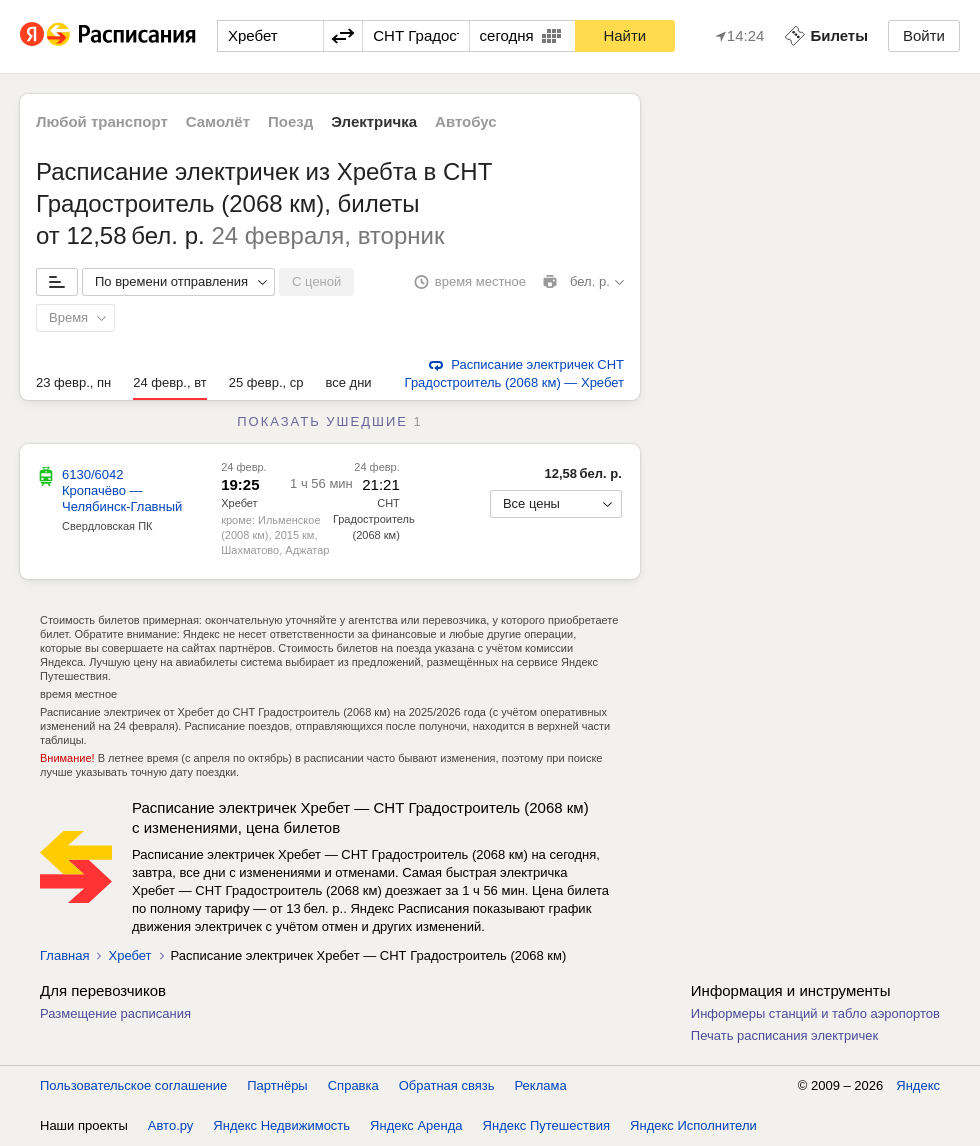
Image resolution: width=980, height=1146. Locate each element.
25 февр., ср (266, 382)
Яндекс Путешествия (547, 1125)
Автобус (466, 121)
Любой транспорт (102, 121)
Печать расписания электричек (784, 1035)
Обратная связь (447, 1085)
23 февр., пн (73, 382)
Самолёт (218, 121)
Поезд (290, 121)
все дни (348, 382)
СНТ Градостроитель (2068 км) (374, 519)
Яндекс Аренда (416, 1125)
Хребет (239, 503)
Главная (64, 955)
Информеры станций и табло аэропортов (815, 1013)
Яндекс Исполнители (693, 1125)
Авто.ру (171, 1125)
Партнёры (277, 1085)
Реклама (541, 1085)
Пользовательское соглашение (133, 1085)
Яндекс (918, 1085)
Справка (353, 1085)
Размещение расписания (115, 1013)
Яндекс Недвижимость (281, 1125)
